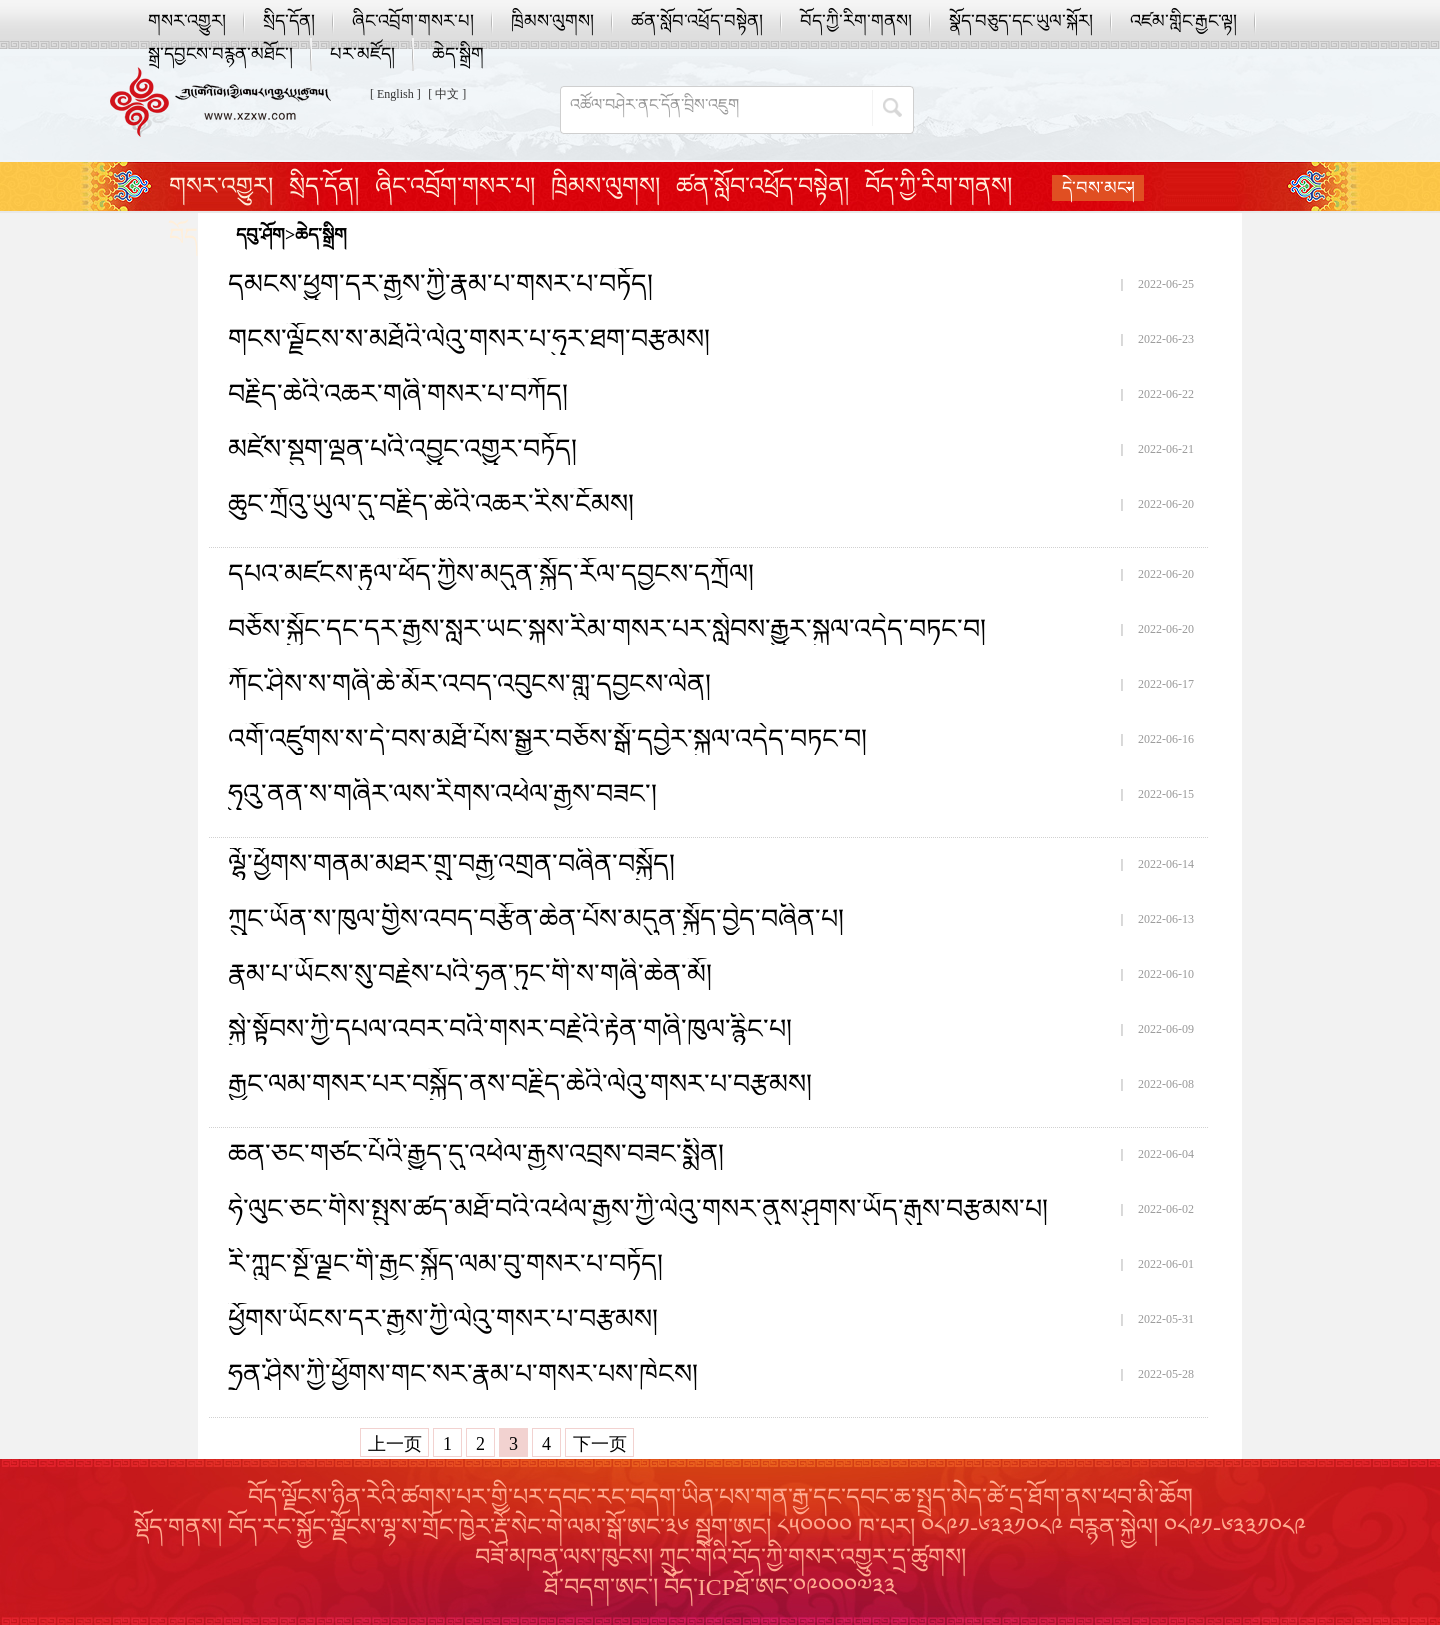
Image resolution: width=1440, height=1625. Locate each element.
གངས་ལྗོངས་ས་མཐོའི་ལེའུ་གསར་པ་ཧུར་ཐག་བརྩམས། (469, 339)
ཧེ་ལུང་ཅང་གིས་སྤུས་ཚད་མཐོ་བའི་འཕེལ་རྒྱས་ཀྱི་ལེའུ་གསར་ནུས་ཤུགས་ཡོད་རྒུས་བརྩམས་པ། (638, 1209)
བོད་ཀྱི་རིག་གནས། (856, 21)
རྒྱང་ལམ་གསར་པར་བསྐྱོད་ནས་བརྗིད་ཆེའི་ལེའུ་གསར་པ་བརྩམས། (520, 1084)
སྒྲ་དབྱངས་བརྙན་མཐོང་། (220, 54)
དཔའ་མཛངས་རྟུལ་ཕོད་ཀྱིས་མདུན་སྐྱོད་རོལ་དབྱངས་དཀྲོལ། (491, 574)
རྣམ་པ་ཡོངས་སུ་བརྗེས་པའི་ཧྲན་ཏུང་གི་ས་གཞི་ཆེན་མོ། (470, 974)
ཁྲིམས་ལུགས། (552, 21)
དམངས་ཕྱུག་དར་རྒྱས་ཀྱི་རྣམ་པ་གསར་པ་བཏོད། (440, 284)
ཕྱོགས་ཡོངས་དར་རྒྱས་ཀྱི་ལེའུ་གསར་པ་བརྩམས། (443, 1319)
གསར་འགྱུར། (187, 21)
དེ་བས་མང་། (1098, 188)
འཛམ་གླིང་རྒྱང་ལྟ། (1183, 21)
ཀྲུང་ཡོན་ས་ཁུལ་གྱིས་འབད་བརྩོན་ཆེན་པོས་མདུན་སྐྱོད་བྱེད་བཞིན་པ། (536, 919)
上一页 (395, 1444)
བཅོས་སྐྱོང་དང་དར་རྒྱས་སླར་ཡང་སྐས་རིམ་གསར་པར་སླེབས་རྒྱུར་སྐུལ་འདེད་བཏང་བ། (607, 629)
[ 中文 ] (447, 94)
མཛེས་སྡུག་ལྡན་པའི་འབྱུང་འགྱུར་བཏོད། (402, 449)
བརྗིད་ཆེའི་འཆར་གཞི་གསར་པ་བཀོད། (398, 394)
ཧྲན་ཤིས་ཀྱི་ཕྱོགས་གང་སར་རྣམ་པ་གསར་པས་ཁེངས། (463, 1374)
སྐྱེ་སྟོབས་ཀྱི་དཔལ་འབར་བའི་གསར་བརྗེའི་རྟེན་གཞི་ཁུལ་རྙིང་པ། (510, 1029)
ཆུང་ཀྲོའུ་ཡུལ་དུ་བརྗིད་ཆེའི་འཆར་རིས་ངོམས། (431, 504)
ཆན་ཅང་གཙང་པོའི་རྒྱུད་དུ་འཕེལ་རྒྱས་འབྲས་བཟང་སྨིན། (476, 1154)
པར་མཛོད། (362, 54)
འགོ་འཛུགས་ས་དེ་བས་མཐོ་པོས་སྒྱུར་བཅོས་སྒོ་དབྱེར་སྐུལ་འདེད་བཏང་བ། (547, 739)
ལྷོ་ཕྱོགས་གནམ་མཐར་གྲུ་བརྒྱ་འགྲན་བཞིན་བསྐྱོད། (451, 864)
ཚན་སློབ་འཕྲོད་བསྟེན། (697, 21)
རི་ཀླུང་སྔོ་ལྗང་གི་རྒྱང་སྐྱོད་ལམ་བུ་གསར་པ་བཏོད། (445, 1264)
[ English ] (395, 94)
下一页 (600, 1444)
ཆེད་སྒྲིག (458, 54)
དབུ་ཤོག (260, 235)
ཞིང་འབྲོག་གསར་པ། (413, 21)
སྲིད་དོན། (289, 21)
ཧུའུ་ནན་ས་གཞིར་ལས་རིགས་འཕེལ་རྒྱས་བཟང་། (442, 794)
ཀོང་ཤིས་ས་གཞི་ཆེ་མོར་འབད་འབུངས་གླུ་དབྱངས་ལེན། (469, 684)
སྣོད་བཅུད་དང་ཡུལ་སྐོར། (1021, 21)
